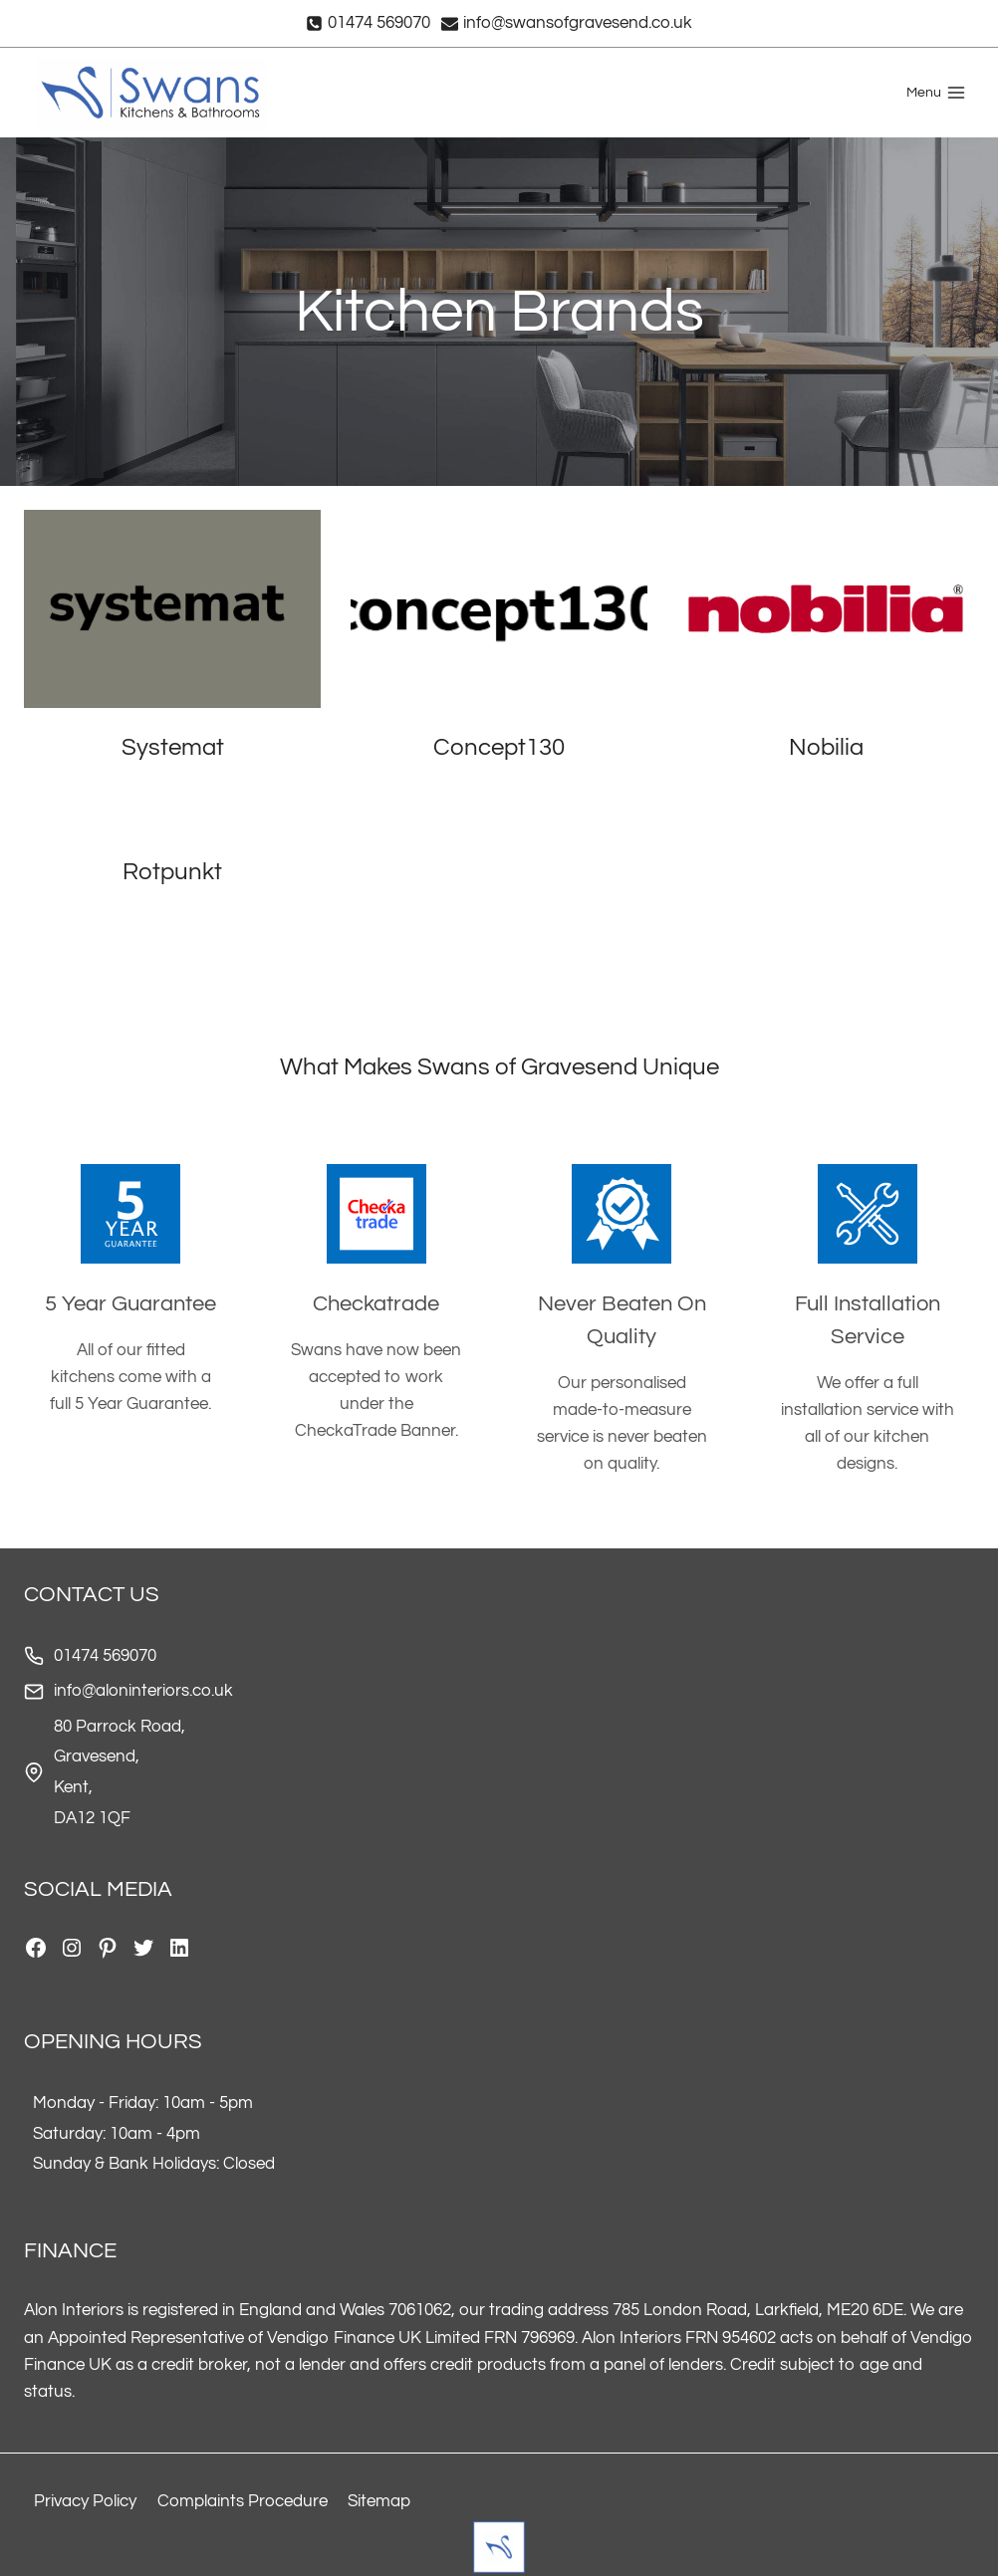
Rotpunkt (172, 871)
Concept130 (499, 747)
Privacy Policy (85, 2501)
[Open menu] (935, 93)
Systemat (173, 747)
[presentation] (172, 609)
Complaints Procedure (242, 2501)
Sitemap (379, 2501)
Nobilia (826, 747)
